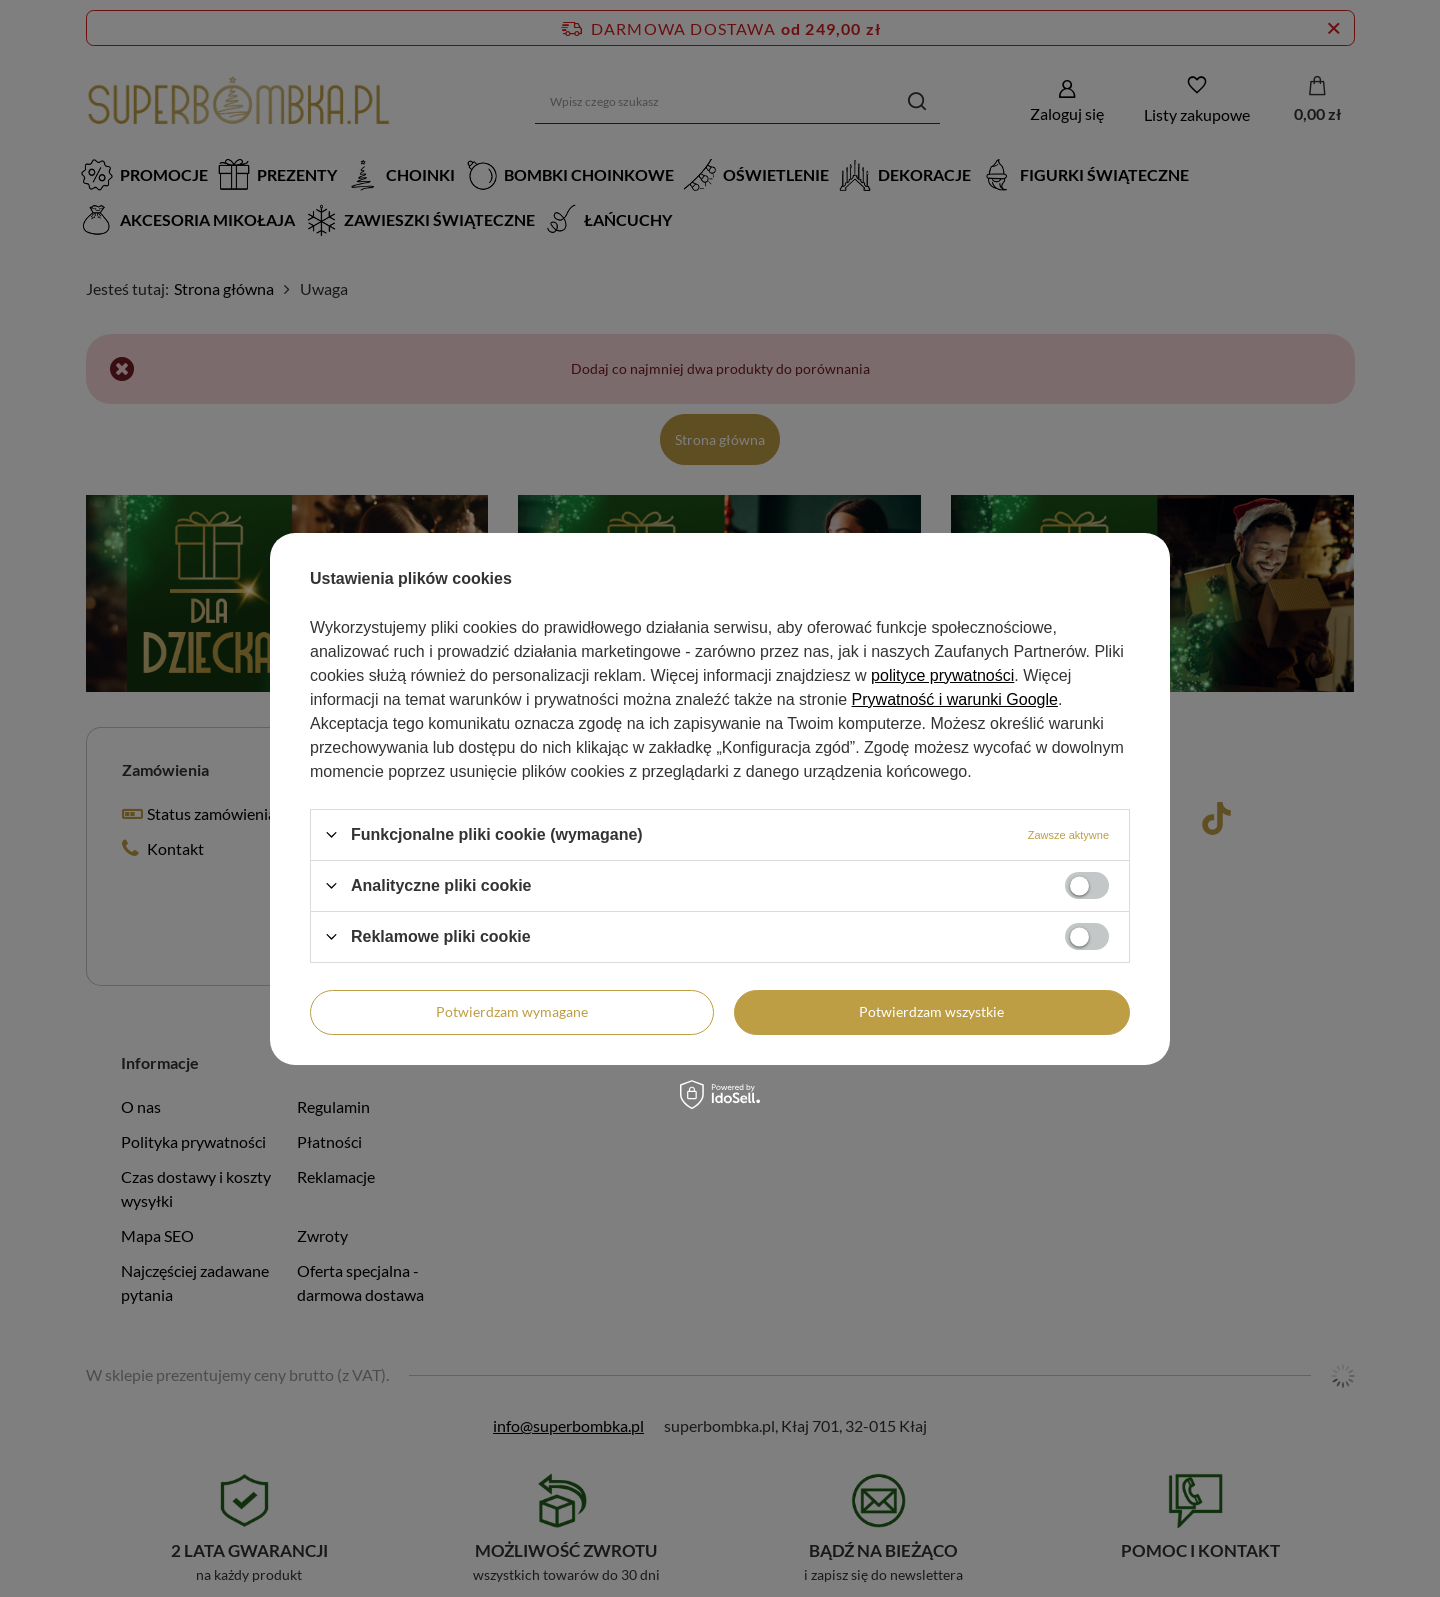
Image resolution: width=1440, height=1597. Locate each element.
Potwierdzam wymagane (512, 1011)
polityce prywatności (942, 675)
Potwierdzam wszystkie (931, 1011)
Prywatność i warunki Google (955, 699)
